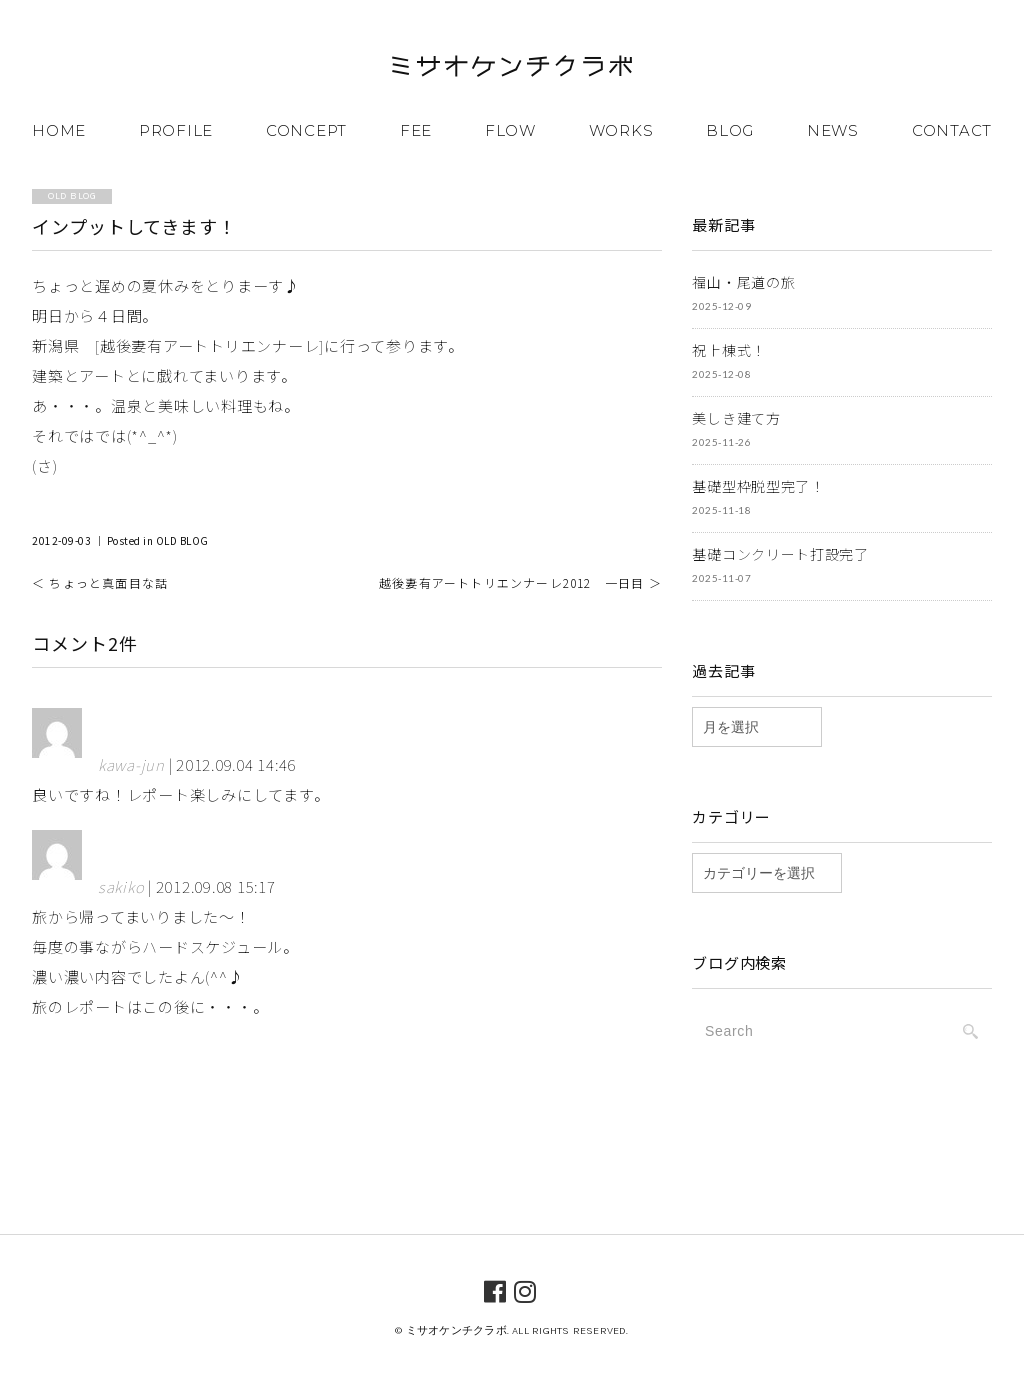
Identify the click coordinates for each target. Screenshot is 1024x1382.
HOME (59, 130)
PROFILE (176, 130)
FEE (416, 130)
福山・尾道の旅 (743, 282)
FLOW (510, 130)
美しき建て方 (736, 418)
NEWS (833, 130)
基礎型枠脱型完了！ (758, 486)
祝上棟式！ (729, 350)
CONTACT (952, 130)
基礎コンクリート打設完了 (780, 554)
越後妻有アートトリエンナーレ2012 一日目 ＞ (520, 582)
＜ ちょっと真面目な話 (100, 582)
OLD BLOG (182, 540)
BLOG (730, 130)
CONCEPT (306, 130)
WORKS (621, 130)
